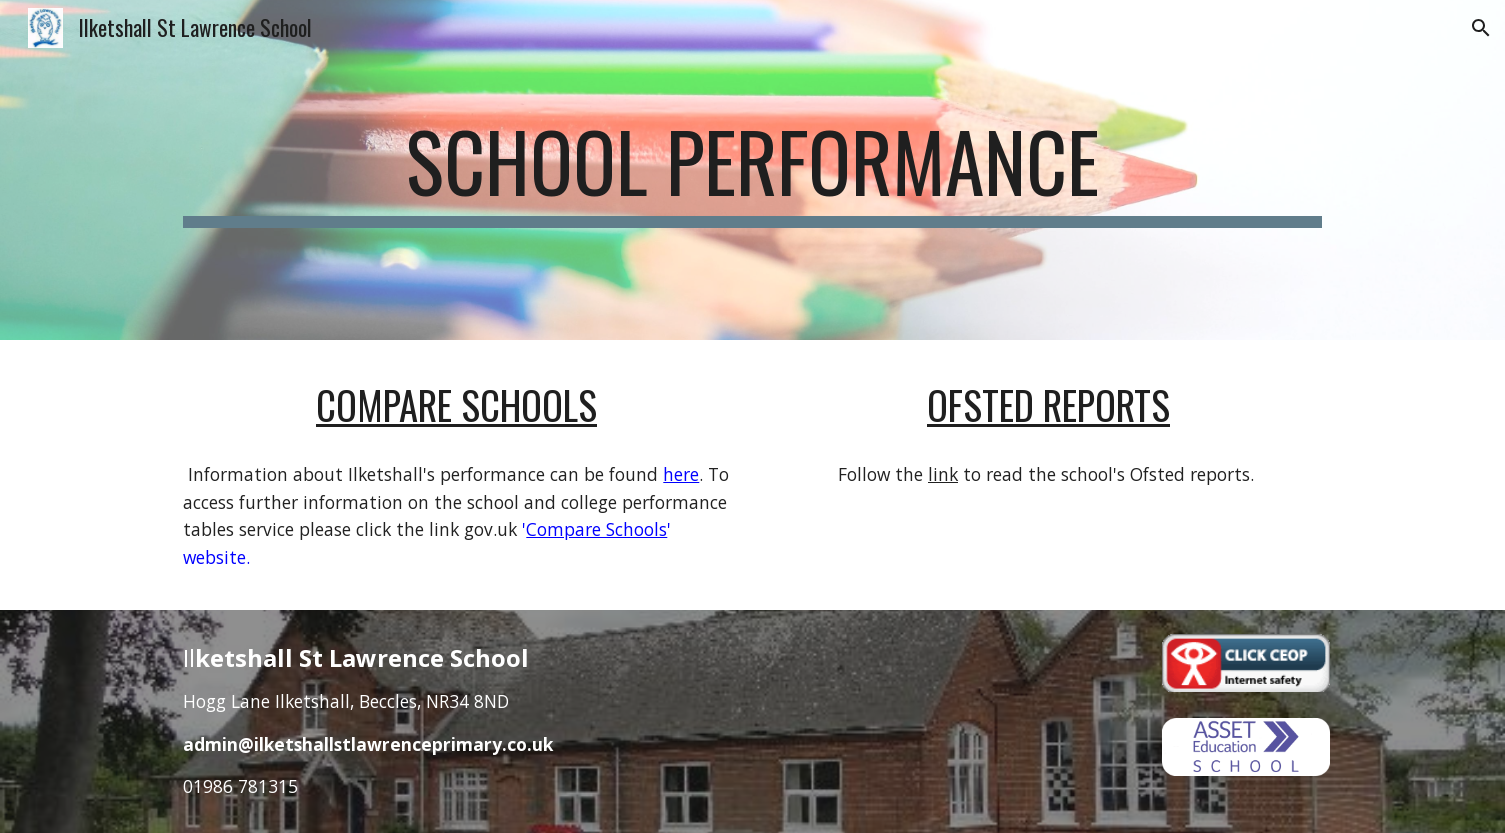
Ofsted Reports (1048, 404)
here (681, 474)
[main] (752, 170)
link (943, 474)
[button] (1481, 28)
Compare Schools (456, 404)
